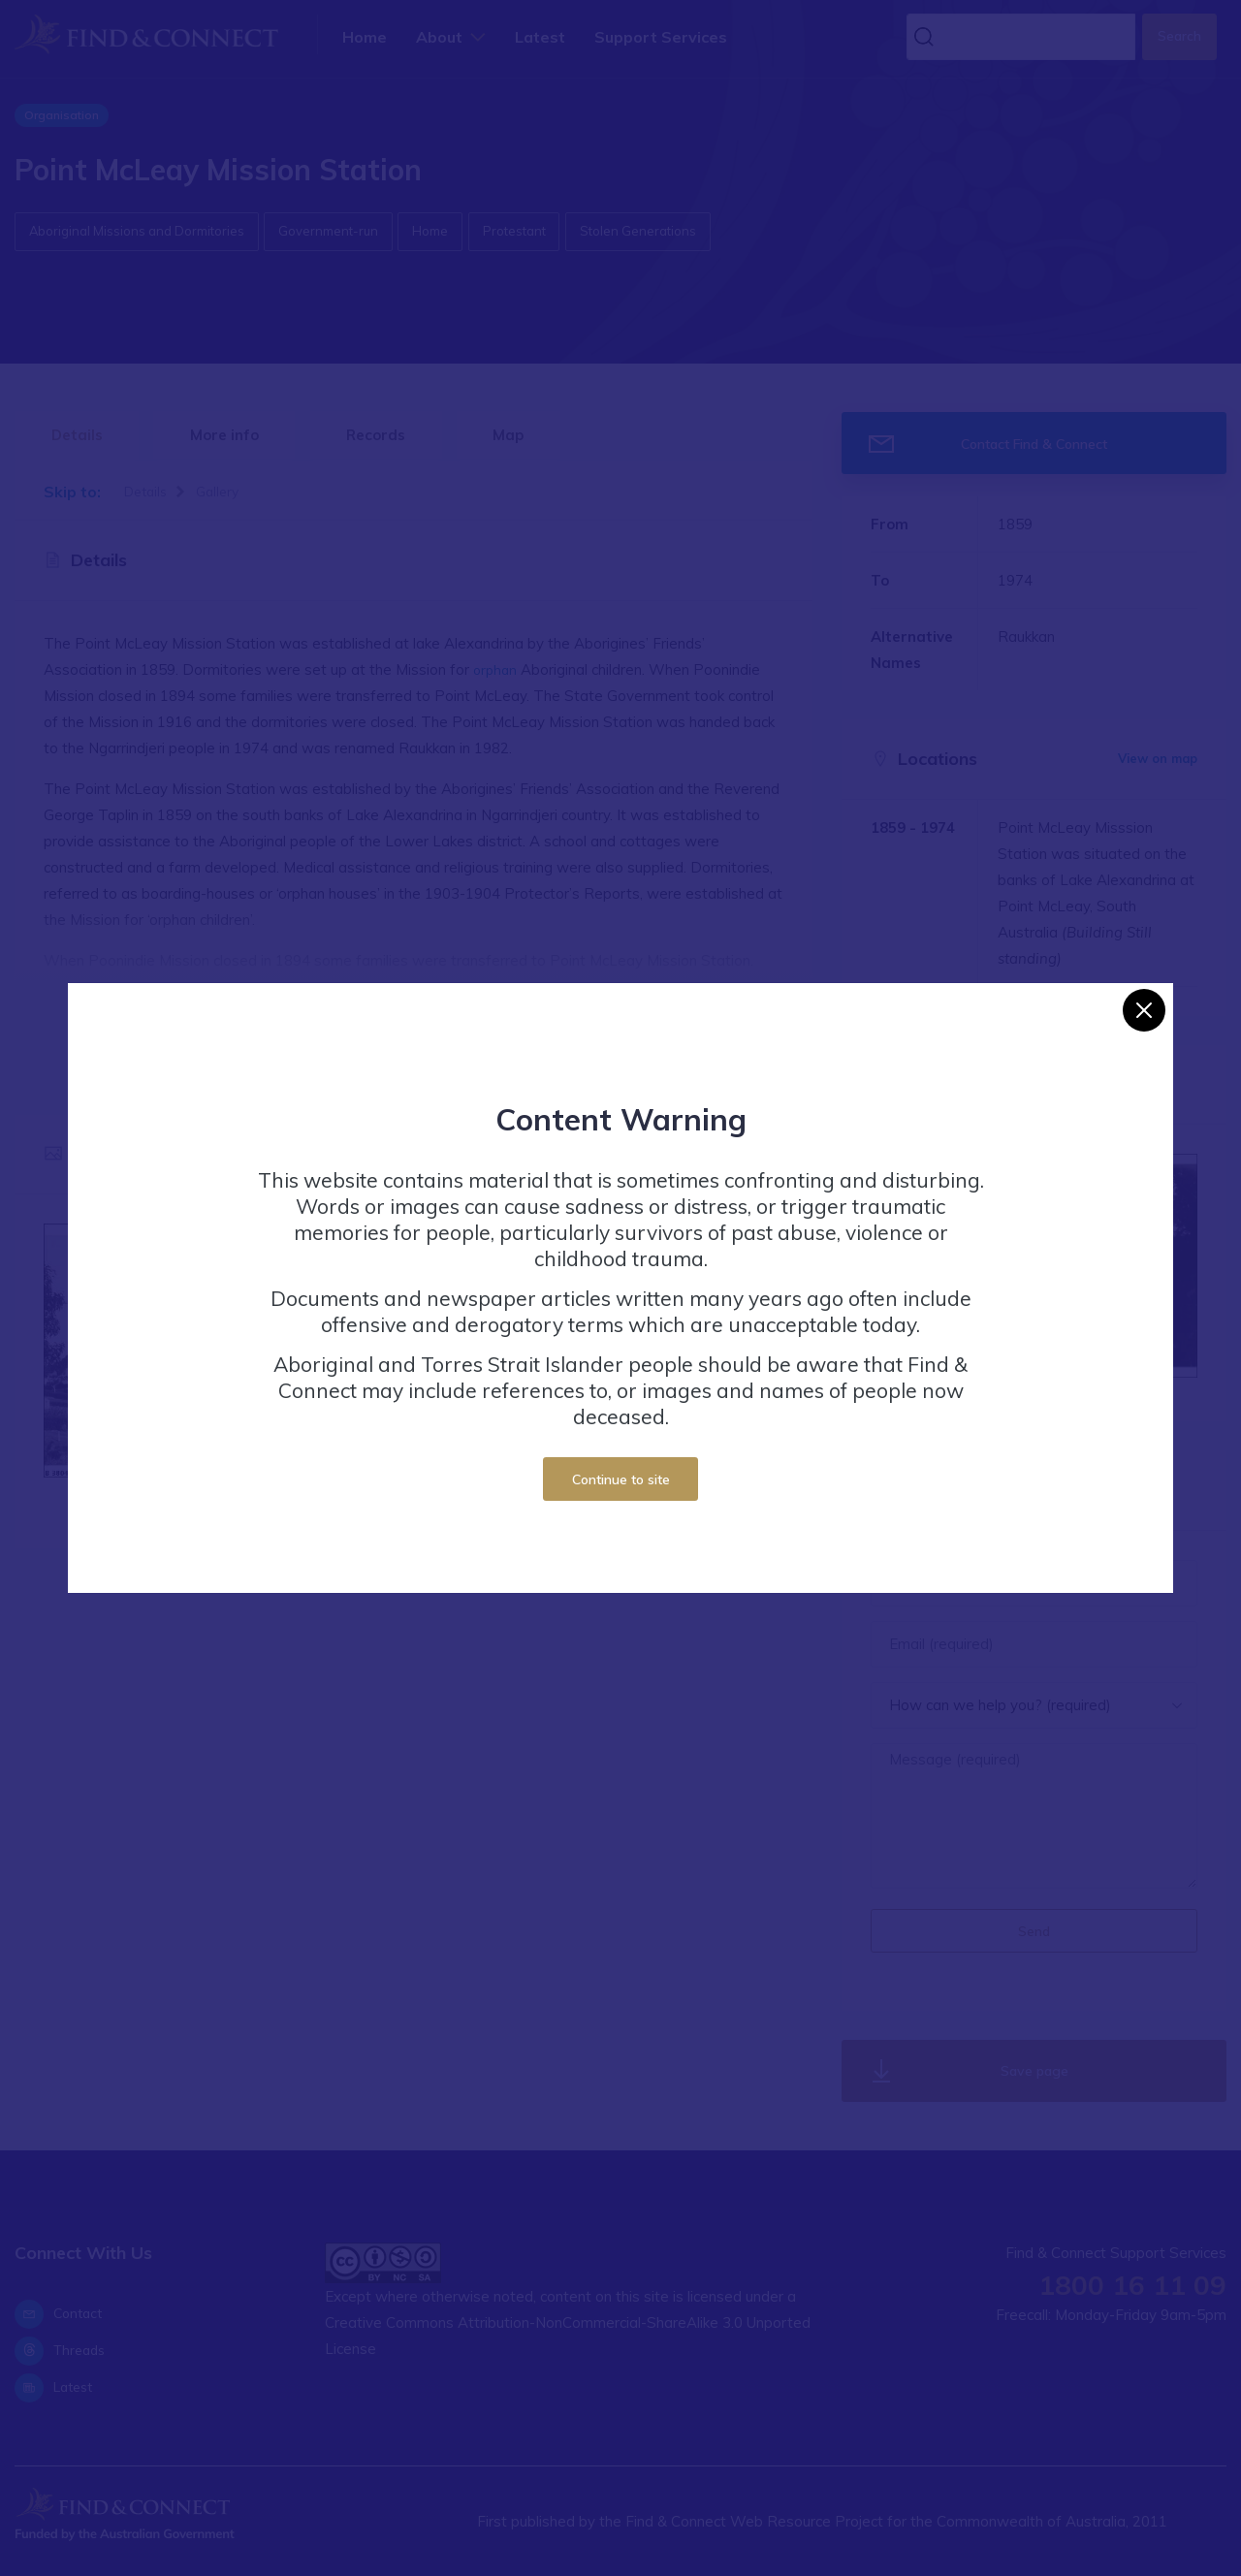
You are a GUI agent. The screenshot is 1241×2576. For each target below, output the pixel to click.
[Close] (1144, 1010)
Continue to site (621, 1479)
